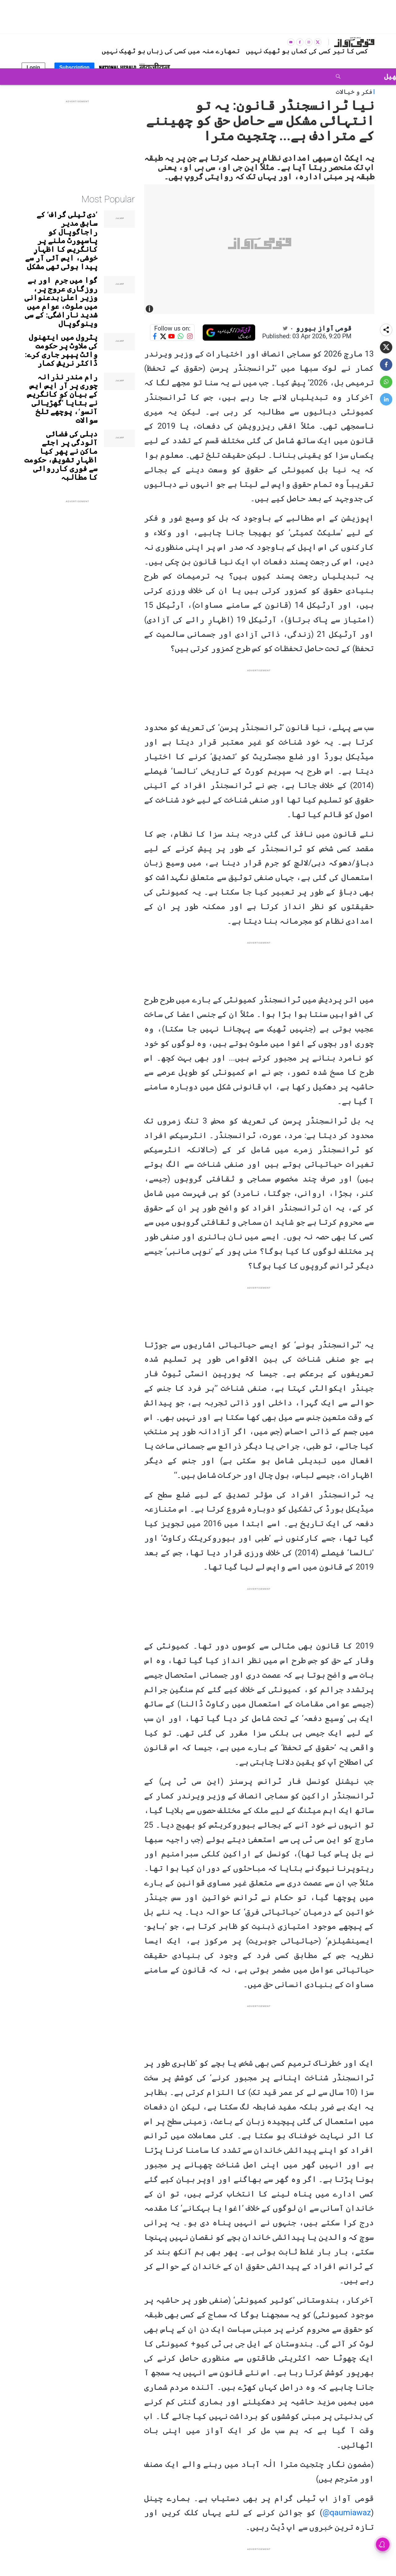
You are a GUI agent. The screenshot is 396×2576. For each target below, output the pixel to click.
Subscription (74, 67)
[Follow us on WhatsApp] (180, 336)
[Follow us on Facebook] (155, 336)
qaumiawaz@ (346, 2512)
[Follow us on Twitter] (163, 336)
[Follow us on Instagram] (190, 336)
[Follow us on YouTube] (171, 336)
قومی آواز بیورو (323, 328)
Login (33, 67)
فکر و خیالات (354, 91)
